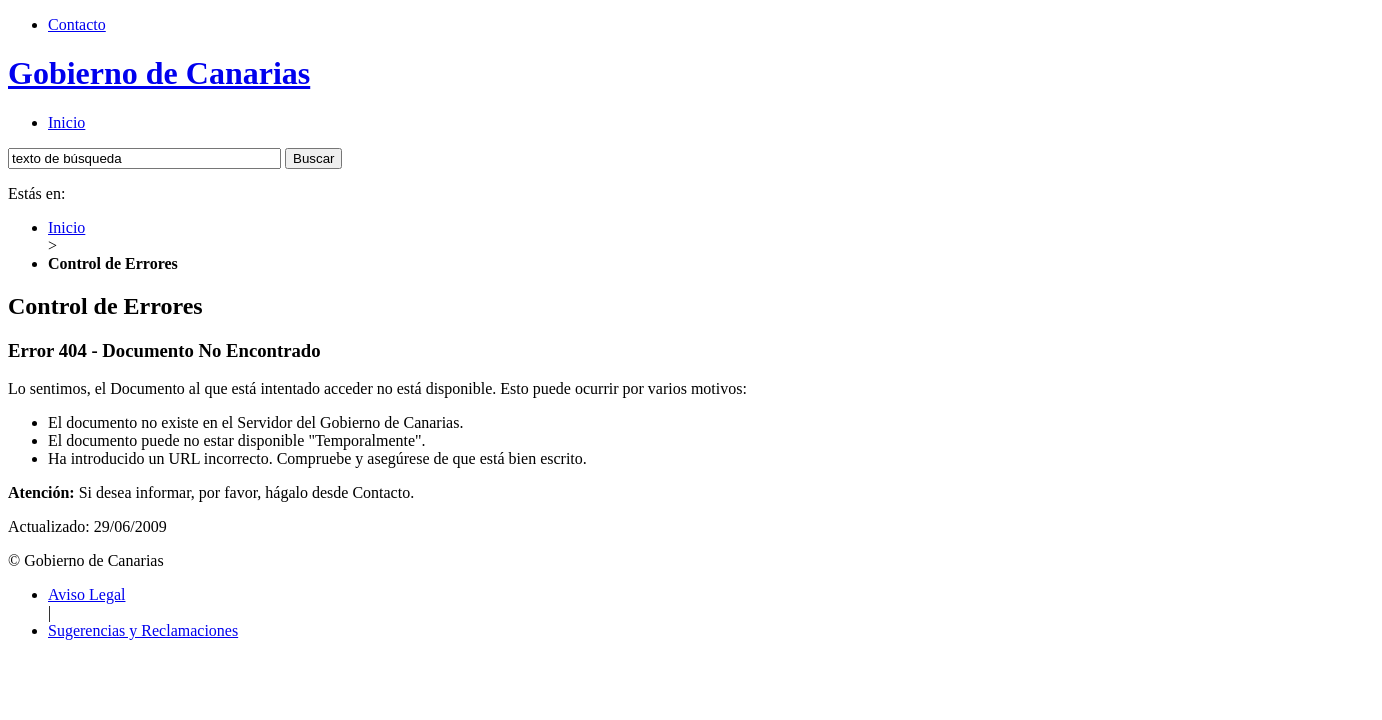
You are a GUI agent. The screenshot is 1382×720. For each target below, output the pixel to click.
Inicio (66, 122)
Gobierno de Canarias (159, 73)
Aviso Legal (86, 594)
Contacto (77, 24)
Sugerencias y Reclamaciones (143, 630)
